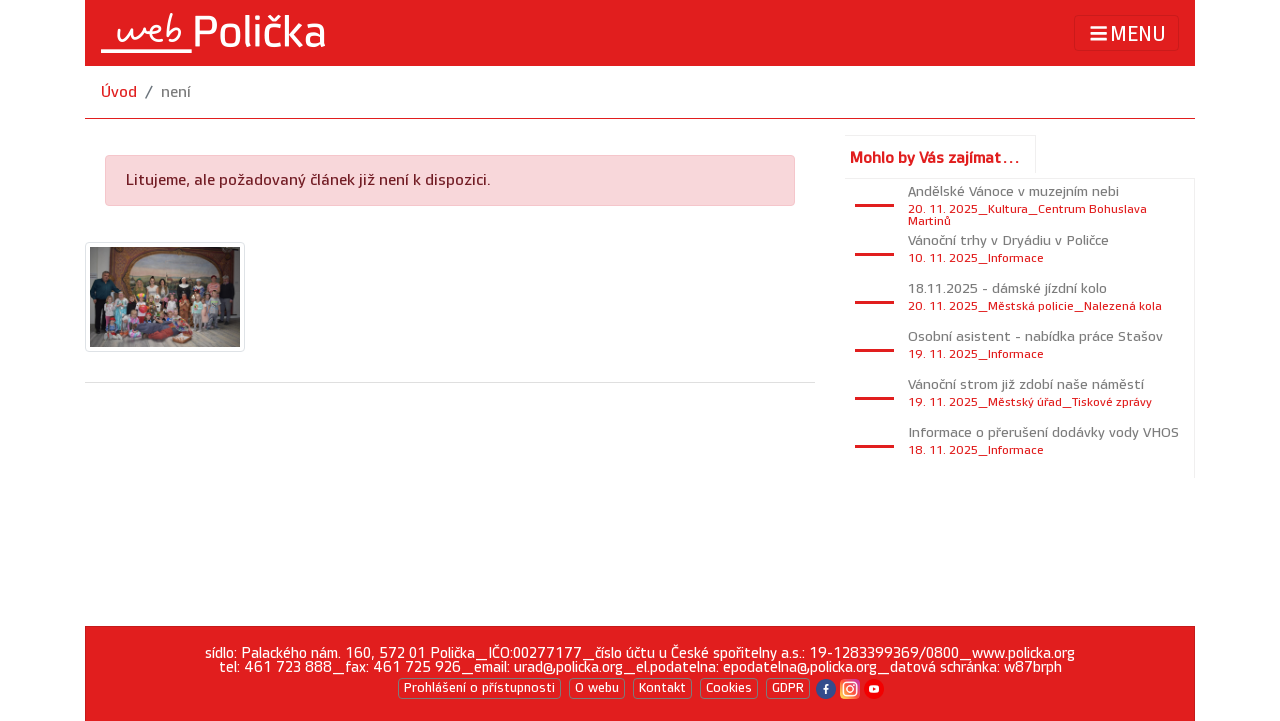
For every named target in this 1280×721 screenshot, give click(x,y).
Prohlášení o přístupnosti (479, 688)
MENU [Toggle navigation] (1126, 33)
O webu (597, 688)
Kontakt (662, 688)
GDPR (788, 688)
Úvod (119, 92)
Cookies (729, 688)
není (176, 92)
